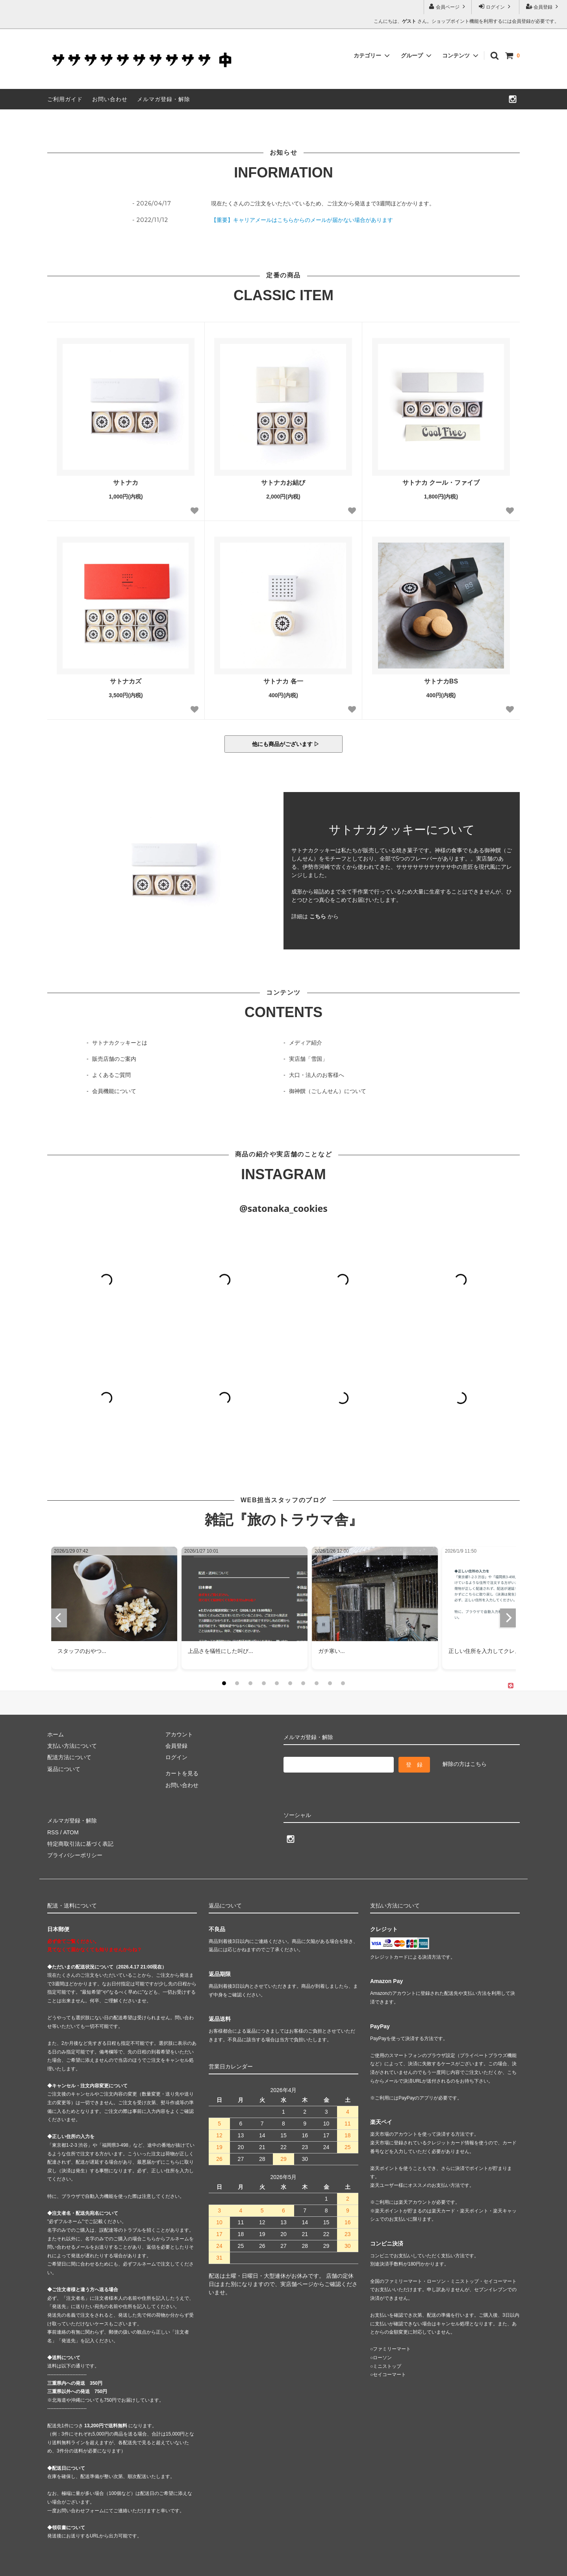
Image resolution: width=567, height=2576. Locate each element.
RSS (53, 1832)
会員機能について (114, 1091)
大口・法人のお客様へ (316, 1075)
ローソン (382, 2357)
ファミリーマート (392, 2349)
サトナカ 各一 (283, 681)
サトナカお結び (283, 482)
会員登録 (543, 6)
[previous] (59, 1617)
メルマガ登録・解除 (163, 99)
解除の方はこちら (465, 1764)
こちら (317, 916)
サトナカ (125, 482)
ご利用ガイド (65, 99)
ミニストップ (387, 2366)
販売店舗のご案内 (114, 1059)
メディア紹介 (305, 1043)
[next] (508, 1617)
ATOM (70, 1832)
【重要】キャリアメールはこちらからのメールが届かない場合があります (302, 220)
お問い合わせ (110, 99)
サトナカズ (125, 681)
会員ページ (447, 6)
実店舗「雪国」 (308, 1059)
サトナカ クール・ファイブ (441, 482)
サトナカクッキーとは (119, 1043)
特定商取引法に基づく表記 (80, 1844)
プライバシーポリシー (74, 1855)
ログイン (495, 6)
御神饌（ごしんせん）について (327, 1091)
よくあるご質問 (111, 1075)
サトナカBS (441, 681)
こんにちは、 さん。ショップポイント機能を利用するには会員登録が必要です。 (466, 21)
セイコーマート (389, 2374)
